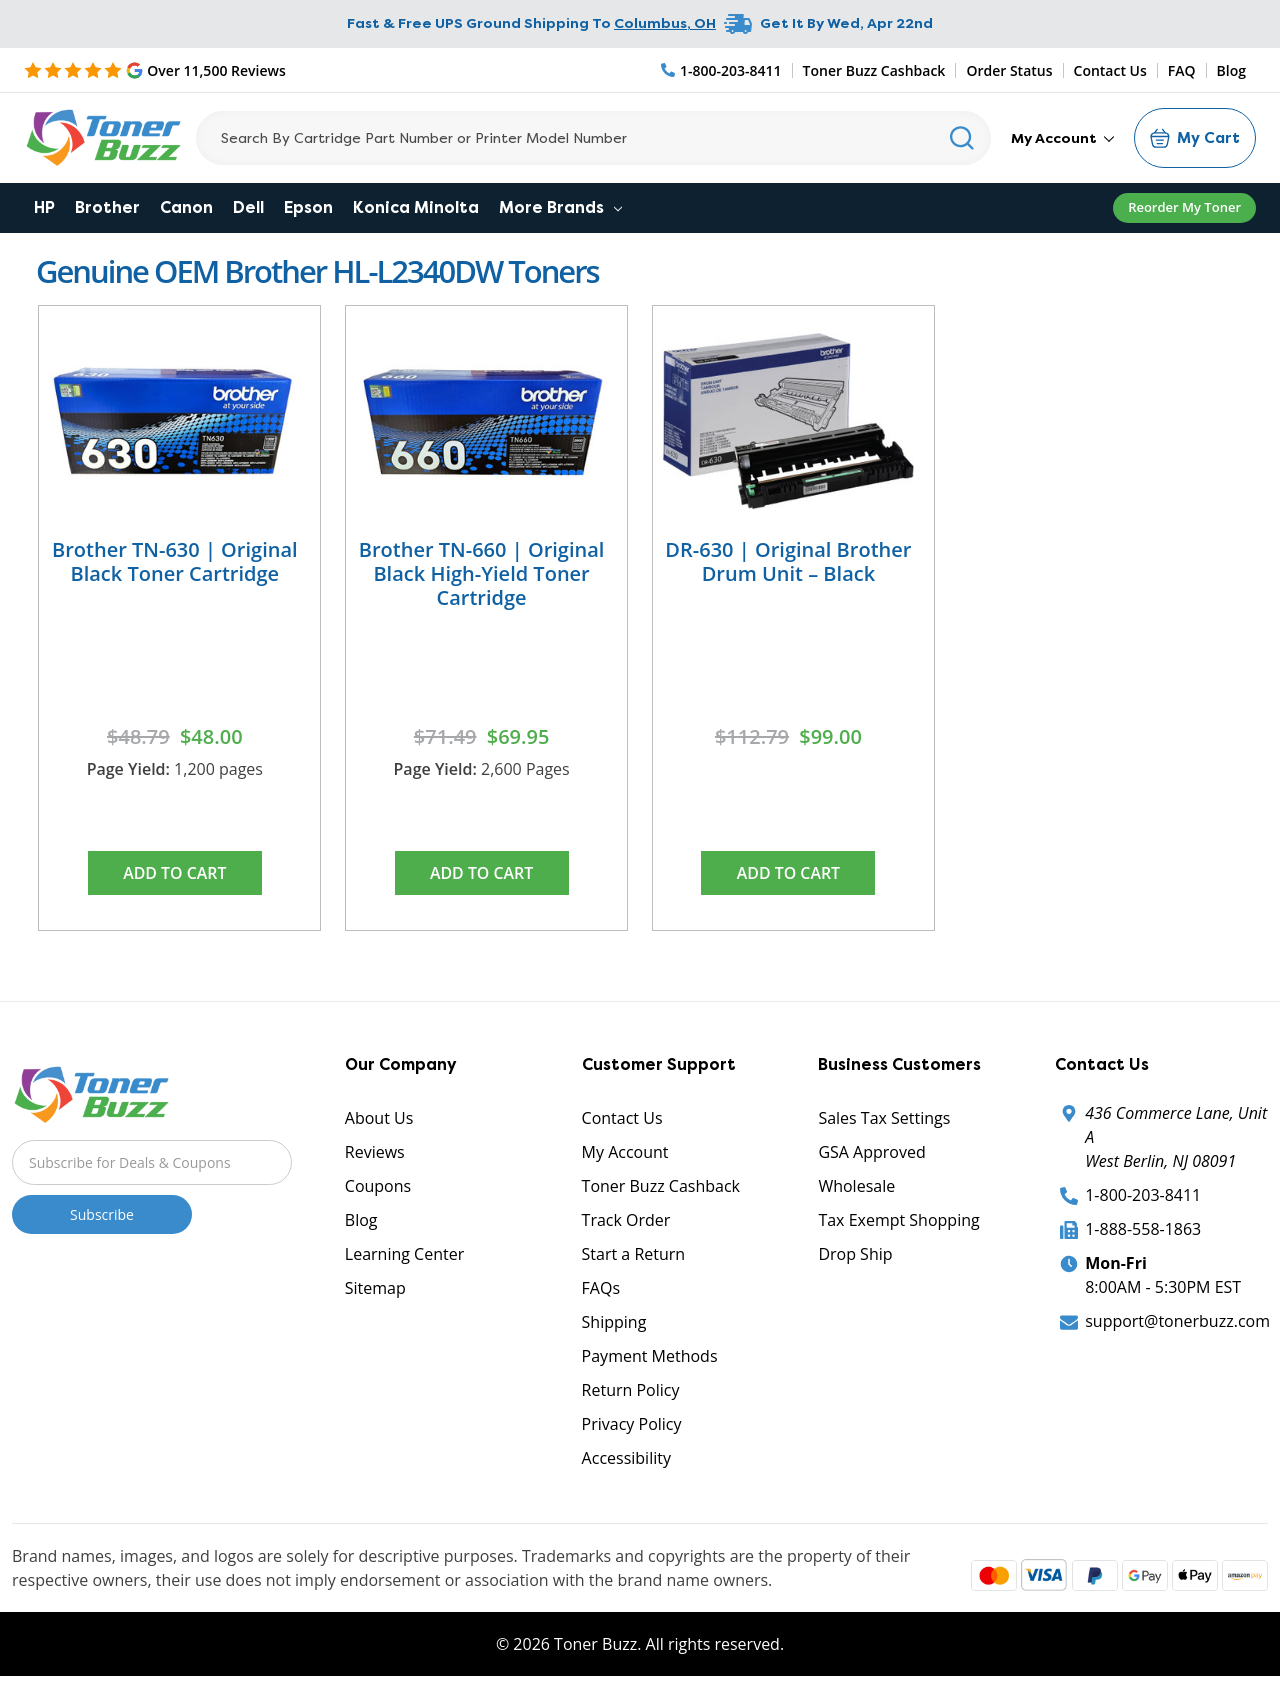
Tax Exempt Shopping (898, 1221)
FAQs (601, 1289)
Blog (1231, 70)
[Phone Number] (722, 70)
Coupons (378, 1187)
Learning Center (404, 1255)
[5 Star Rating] (155, 70)
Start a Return (634, 1255)
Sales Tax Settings (884, 1119)
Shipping (614, 1323)
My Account (1062, 138)
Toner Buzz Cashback (874, 70)
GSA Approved (871, 1153)
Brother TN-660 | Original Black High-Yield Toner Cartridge (482, 573)
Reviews (375, 1153)
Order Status (1009, 70)
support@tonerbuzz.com (1177, 1322)
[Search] (593, 138)
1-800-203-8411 (1143, 1196)
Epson (308, 207)
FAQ (1182, 70)
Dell (248, 207)
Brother (107, 207)
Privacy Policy (632, 1425)
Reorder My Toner (1184, 207)
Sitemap (375, 1289)
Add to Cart (175, 873)
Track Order (626, 1221)
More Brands (560, 207)
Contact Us (1110, 70)
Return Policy (631, 1391)
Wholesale (856, 1187)
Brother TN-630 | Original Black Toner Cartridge (175, 561)
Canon (186, 207)
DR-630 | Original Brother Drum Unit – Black (788, 561)
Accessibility (626, 1459)
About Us (379, 1119)
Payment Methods (650, 1357)
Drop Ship (855, 1255)
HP (44, 207)
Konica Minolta (416, 207)
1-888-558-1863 (1143, 1230)
